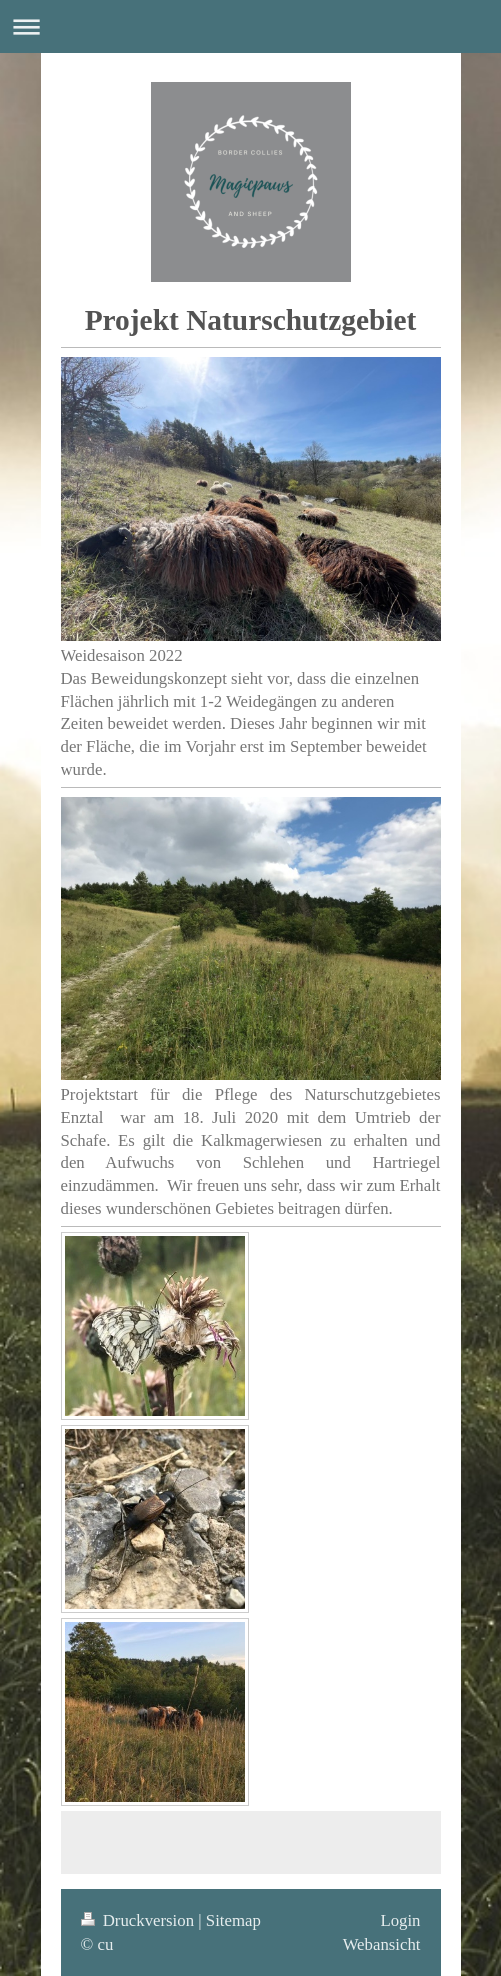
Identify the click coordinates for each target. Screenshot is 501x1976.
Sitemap (233, 1920)
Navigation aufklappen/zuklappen (250, 26)
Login (400, 1920)
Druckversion (140, 1920)
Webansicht (382, 1944)
